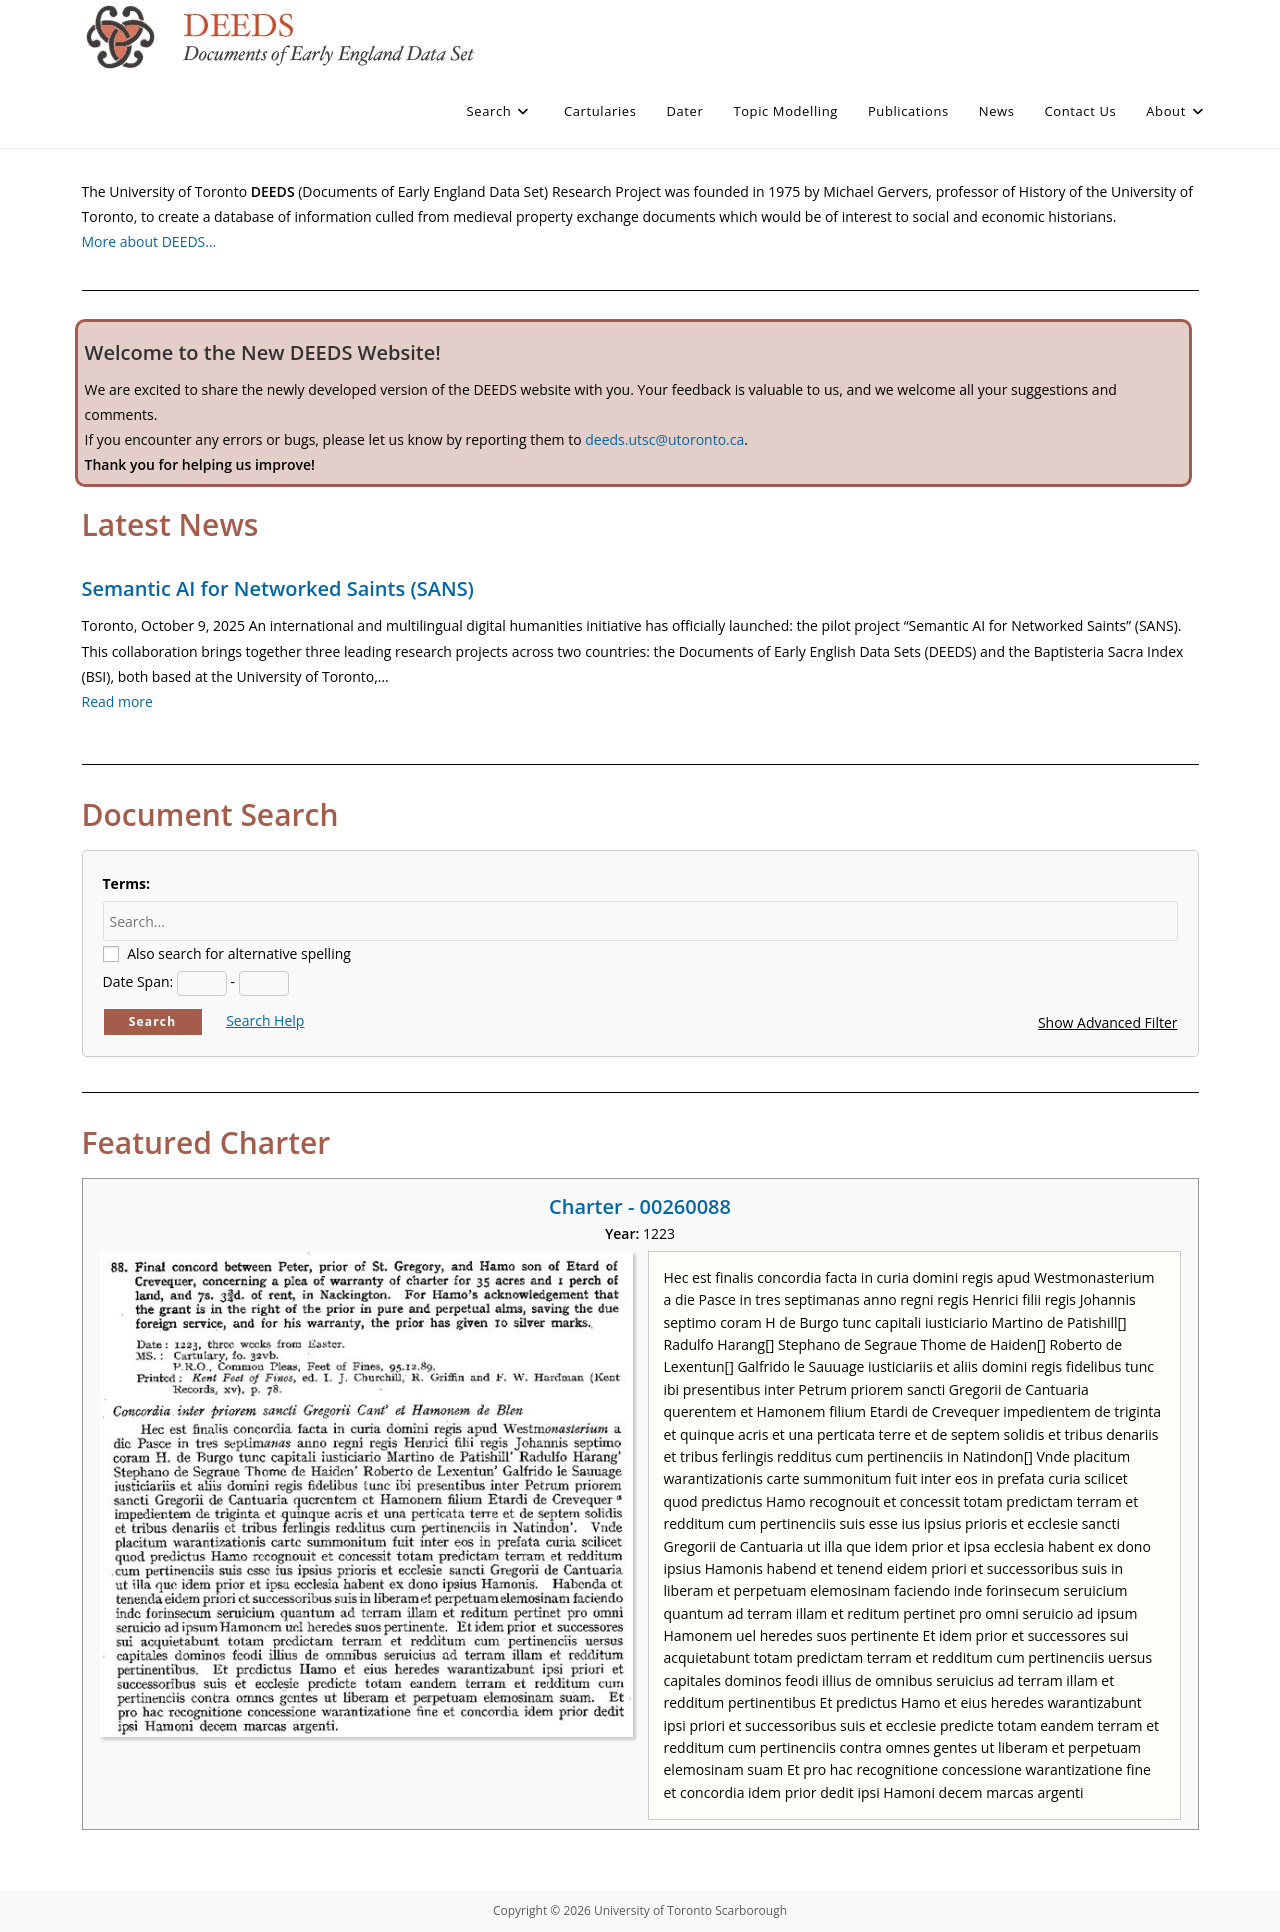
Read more (117, 701)
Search (153, 1021)
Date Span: (138, 981)
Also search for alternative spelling (239, 953)
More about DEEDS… (149, 241)
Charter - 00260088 (640, 1206)
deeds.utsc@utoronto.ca (664, 439)
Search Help (265, 1020)
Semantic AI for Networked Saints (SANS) (278, 588)
